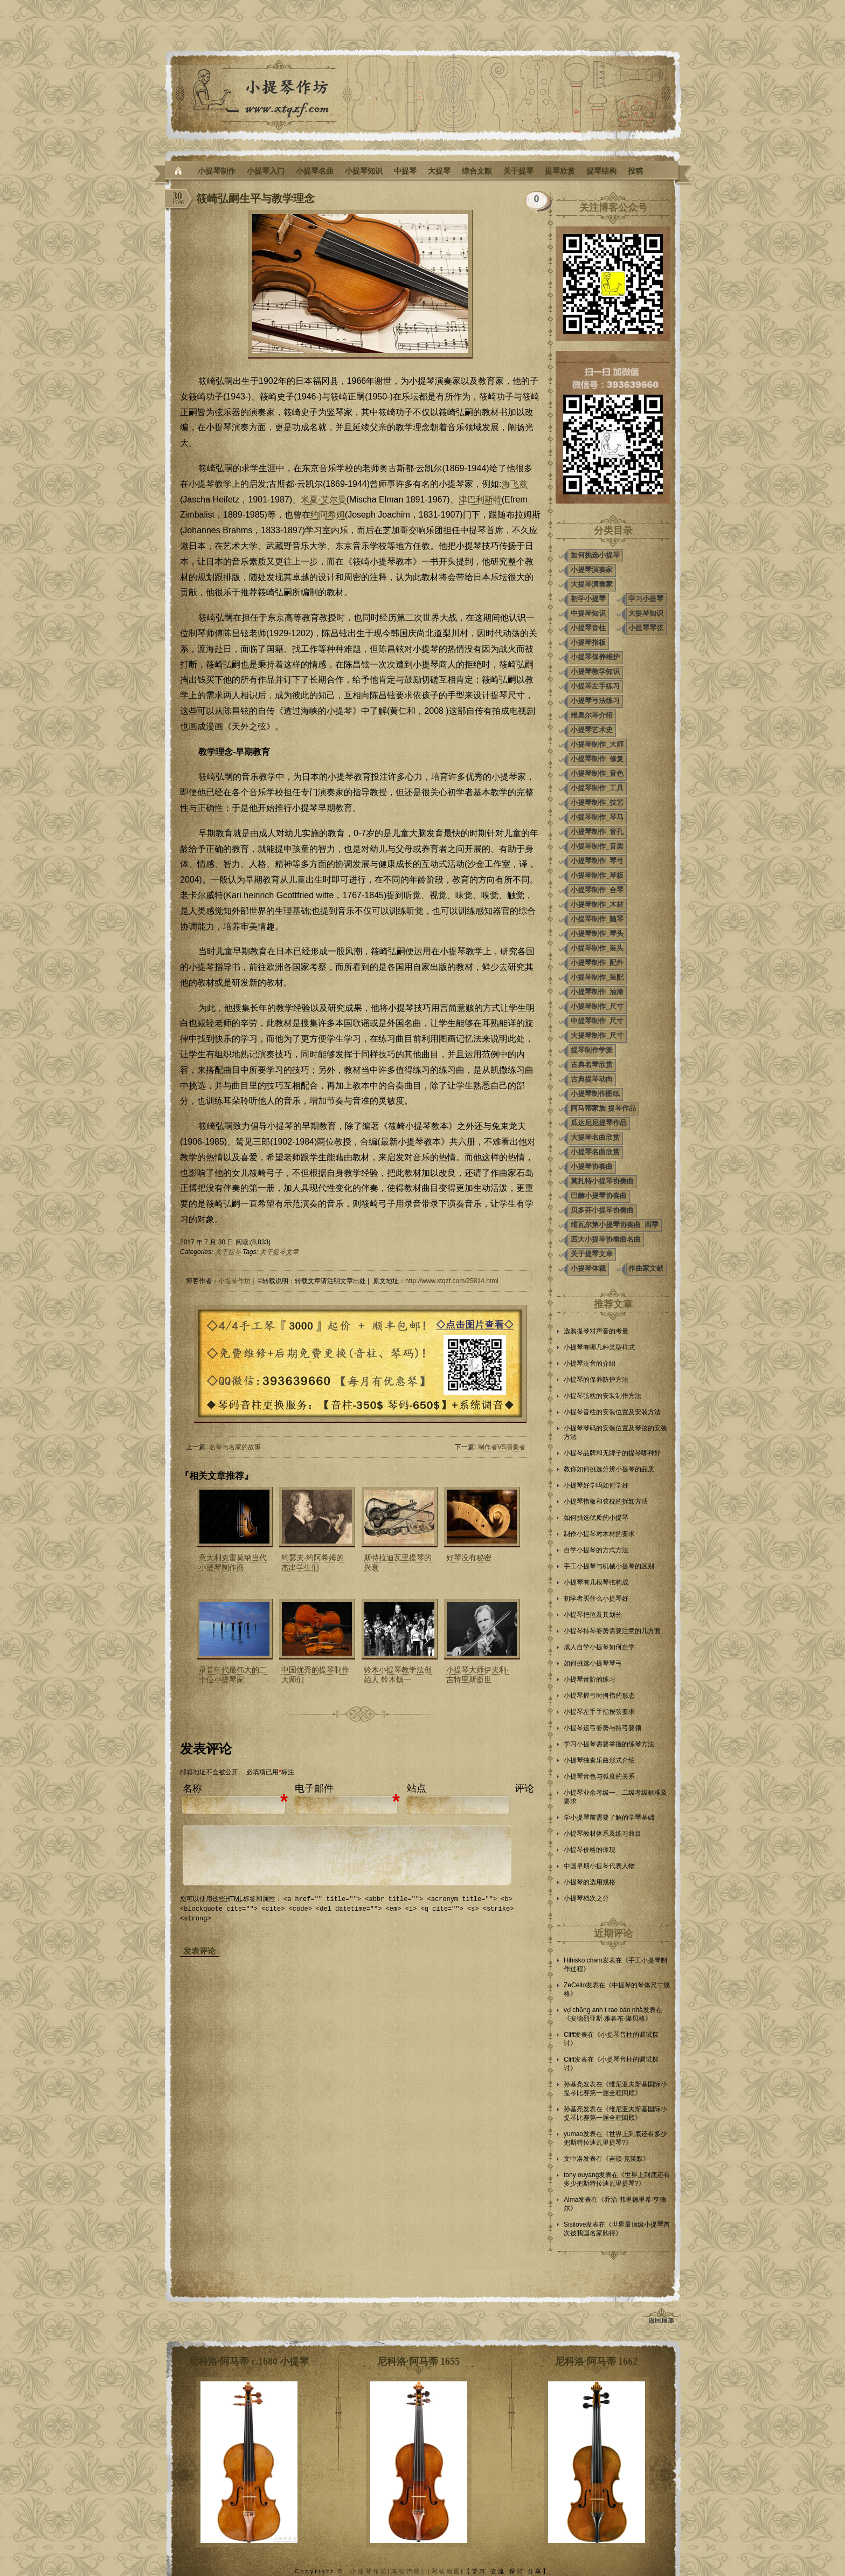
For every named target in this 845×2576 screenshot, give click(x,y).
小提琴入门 (266, 171)
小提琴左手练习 (595, 686)
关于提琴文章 (279, 1252)
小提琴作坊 (234, 1281)
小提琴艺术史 (592, 730)
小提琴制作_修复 (597, 759)
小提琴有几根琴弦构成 (596, 1582)
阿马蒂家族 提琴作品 (603, 1108)
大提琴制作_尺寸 (597, 1035)
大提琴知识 (645, 613)
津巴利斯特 (480, 499)
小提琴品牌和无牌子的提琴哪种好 (612, 1453)
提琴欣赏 (560, 171)
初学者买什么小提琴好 (596, 1598)
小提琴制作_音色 (597, 773)
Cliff (569, 2034)
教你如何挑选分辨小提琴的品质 (609, 1469)
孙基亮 (573, 2084)
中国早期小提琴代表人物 (599, 1866)
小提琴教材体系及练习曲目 (602, 1833)
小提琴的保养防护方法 (596, 1379)
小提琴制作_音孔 (597, 832)
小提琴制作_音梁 (597, 846)
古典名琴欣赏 (592, 1064)
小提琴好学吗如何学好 (596, 1485)
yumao (573, 2134)
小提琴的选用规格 (589, 1882)
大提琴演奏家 (592, 584)
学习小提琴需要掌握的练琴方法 (609, 1744)
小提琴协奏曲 (592, 1166)
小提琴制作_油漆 (597, 992)
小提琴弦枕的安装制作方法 (602, 1396)
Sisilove (575, 2224)
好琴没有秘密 (468, 1557)
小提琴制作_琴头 (597, 933)
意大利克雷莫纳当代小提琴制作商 (233, 1562)
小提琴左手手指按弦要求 (599, 1712)
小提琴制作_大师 (597, 744)
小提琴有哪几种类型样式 (599, 1347)
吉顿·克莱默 (626, 2158)
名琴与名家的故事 (235, 1447)
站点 (416, 1788)
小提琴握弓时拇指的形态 (599, 1695)
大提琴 (439, 171)
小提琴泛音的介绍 (589, 1363)
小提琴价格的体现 (589, 1850)
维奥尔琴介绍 (592, 715)
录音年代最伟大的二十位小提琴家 (233, 1674)
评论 (524, 1788)
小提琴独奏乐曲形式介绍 (599, 1760)
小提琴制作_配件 (597, 963)
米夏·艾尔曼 (323, 499)
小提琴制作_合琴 (597, 890)
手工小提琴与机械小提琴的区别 (609, 1566)
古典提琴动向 (592, 1079)
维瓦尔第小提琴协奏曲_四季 (615, 1225)
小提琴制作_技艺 (597, 802)
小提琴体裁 (588, 1268)
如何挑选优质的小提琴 (596, 1517)
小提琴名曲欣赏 (595, 1152)
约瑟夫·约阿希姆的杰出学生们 (312, 1562)
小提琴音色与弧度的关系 (599, 1776)
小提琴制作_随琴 (597, 919)
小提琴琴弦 (645, 628)
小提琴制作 (217, 171)
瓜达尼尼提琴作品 (599, 1123)
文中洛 (573, 2158)
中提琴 (405, 171)
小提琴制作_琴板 (597, 875)
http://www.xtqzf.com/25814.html (451, 1281)
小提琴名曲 (315, 171)
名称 (192, 1788)
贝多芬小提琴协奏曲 (602, 1210)
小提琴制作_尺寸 (597, 1006)
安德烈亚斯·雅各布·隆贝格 (607, 2018)
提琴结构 (601, 171)
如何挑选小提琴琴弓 (593, 1663)
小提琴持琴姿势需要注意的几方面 (612, 1631)
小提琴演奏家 (592, 570)
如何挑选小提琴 (595, 555)
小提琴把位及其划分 (593, 1614)
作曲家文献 (645, 1268)
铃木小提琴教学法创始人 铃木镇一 (398, 1674)
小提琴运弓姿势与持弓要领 (602, 1728)
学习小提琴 (645, 599)
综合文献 (477, 171)
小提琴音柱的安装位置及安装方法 (612, 1412)
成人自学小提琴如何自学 (599, 1647)
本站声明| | (411, 2571)
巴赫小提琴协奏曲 (599, 1195)
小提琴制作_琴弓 (597, 861)
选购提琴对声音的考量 (596, 1331)
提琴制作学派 (592, 1050)
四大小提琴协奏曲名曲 (606, 1239)
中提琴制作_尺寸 (597, 1021)
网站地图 (446, 2571)
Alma (571, 2199)
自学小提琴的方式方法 (596, 1550)
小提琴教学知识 (595, 671)
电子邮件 (314, 1788)
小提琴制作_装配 (597, 977)
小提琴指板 (588, 642)
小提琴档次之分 (586, 1898)
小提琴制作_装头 (597, 948)
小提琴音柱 (588, 628)
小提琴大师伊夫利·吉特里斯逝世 (477, 1674)
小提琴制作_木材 (597, 904)
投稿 (635, 171)
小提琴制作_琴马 (597, 817)
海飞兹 (515, 483)
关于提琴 (518, 171)
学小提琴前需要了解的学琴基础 (609, 1817)
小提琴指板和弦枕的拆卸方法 (606, 1501)
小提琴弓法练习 (595, 701)
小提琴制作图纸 (595, 1094)
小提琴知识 (364, 171)
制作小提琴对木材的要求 (599, 1534)
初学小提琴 (588, 599)
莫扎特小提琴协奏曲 (602, 1181)
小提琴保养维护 (595, 657)
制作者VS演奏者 (501, 1447)
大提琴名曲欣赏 (595, 1137)
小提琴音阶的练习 (589, 1679)
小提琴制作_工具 (597, 788)
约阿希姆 (327, 514)
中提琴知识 (588, 613)
